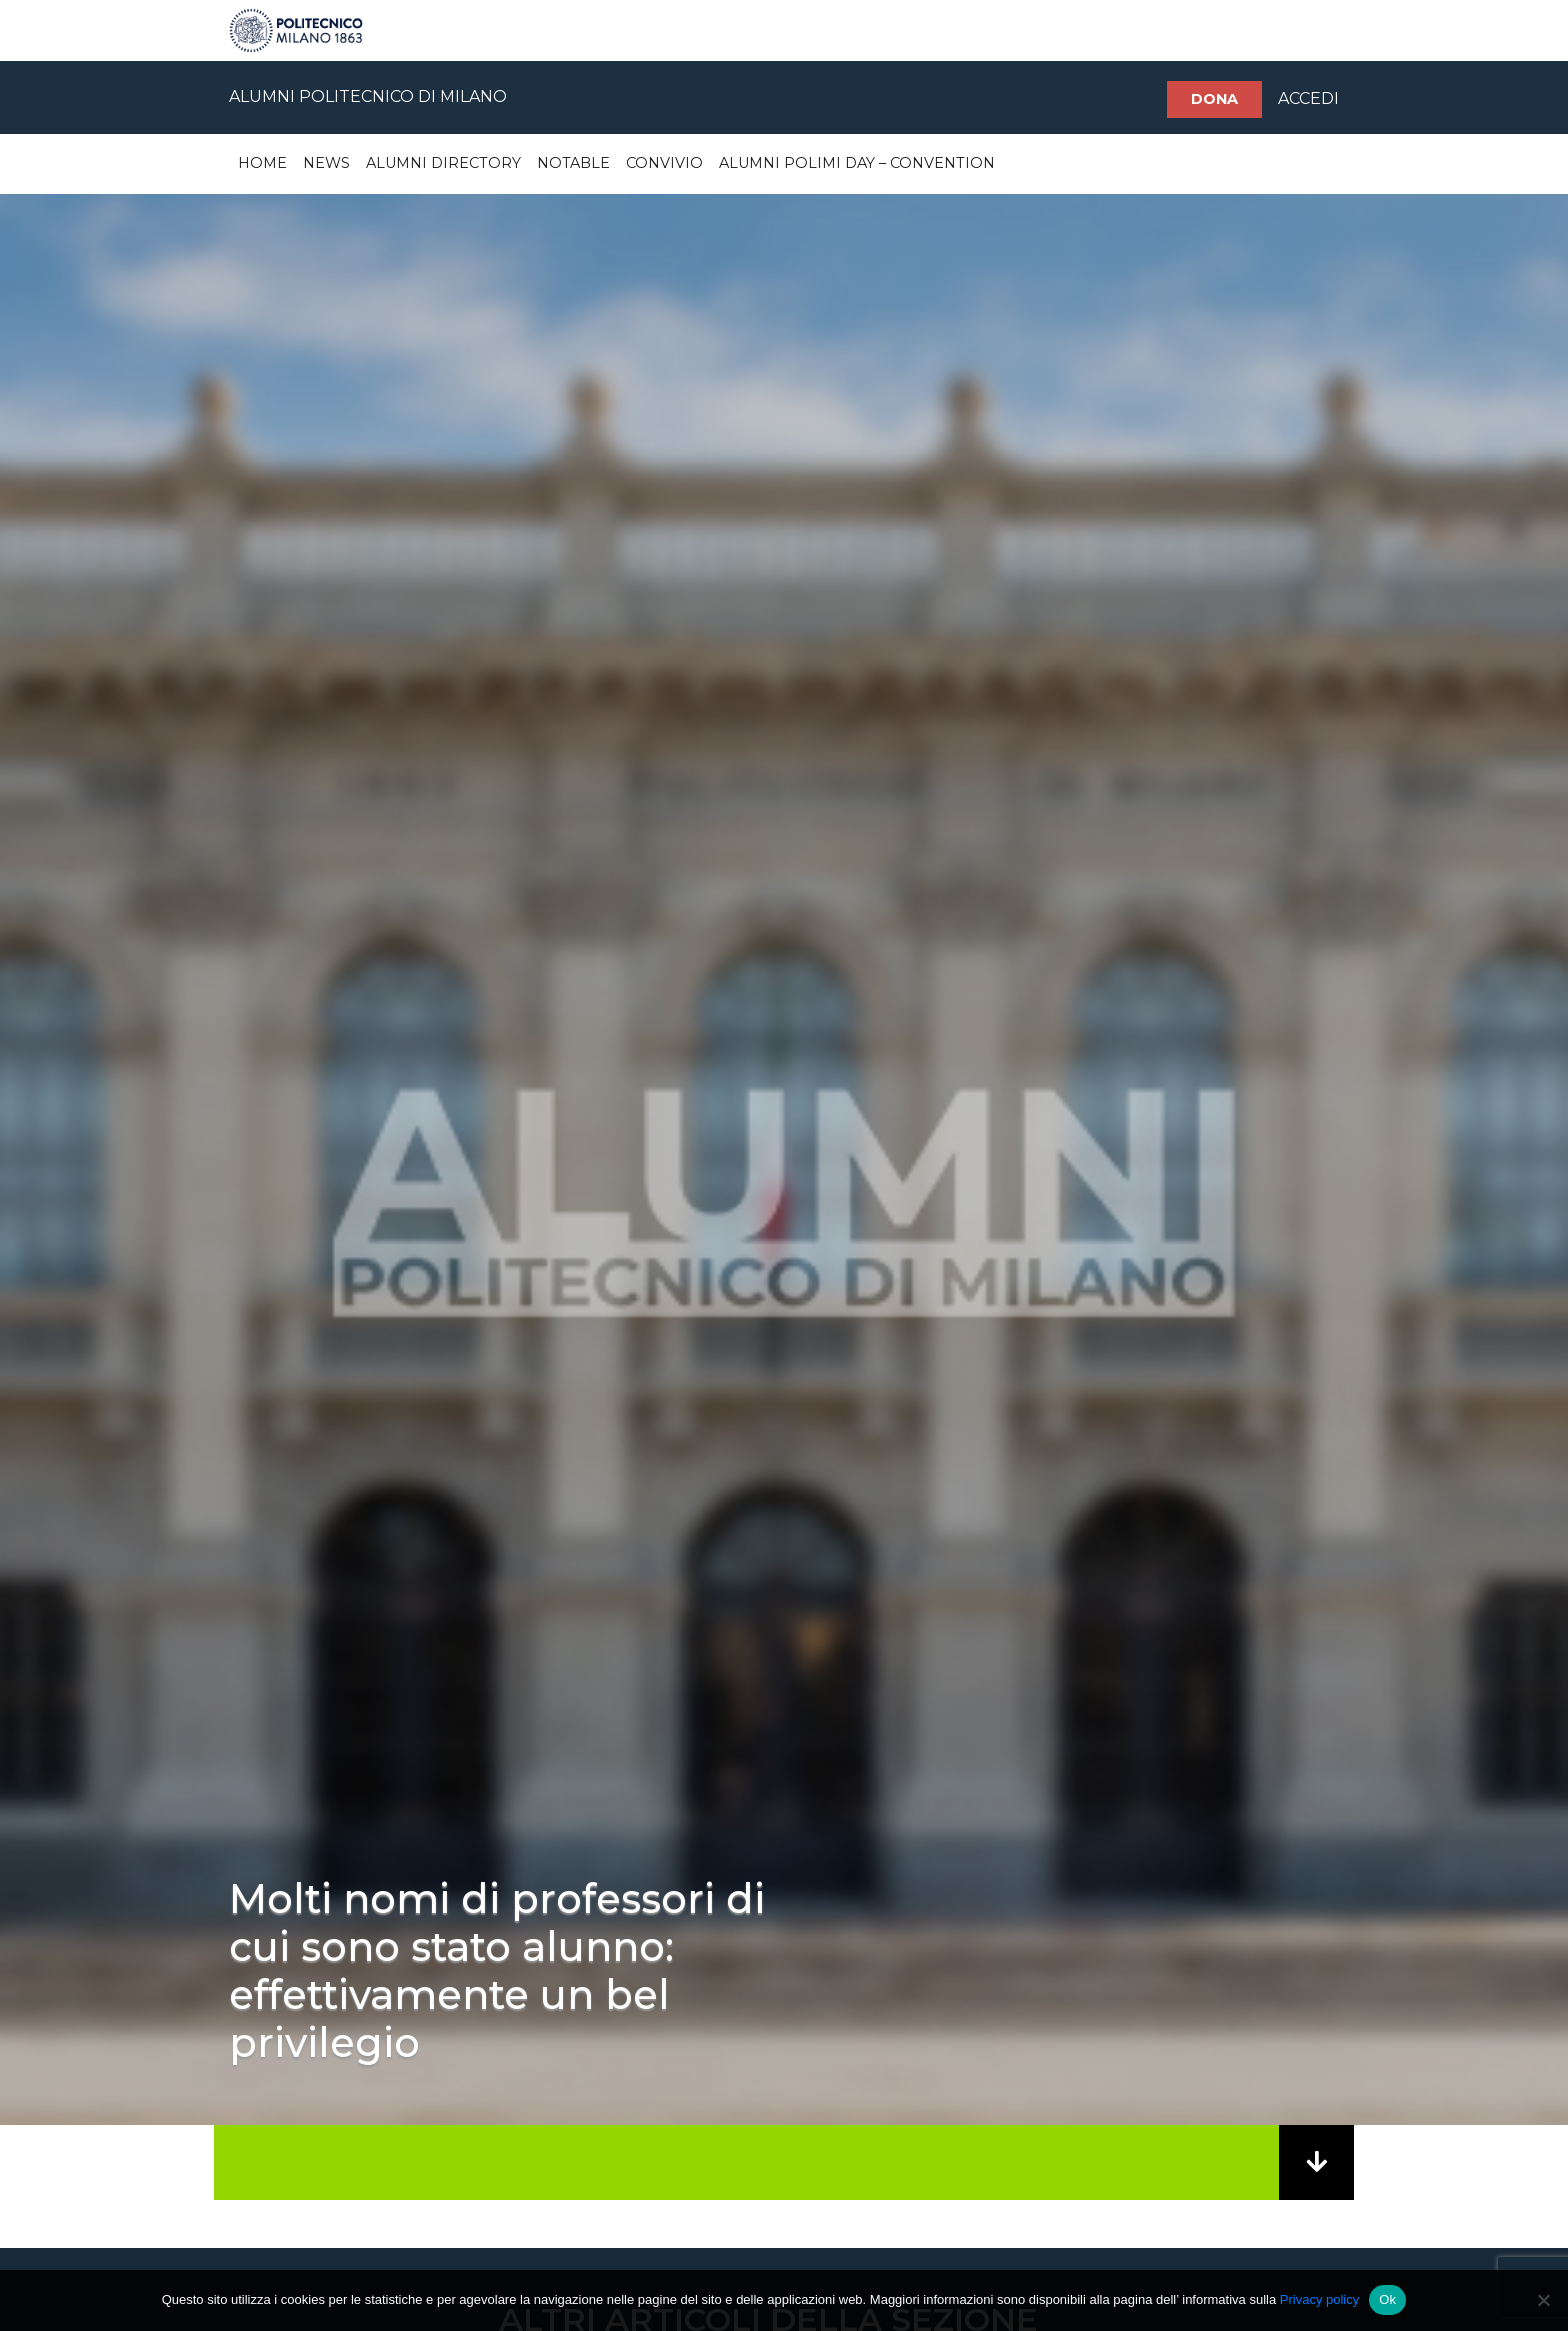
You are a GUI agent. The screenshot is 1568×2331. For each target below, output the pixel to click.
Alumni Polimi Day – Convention (857, 163)
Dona (1214, 99)
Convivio (664, 163)
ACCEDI (1308, 98)
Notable (573, 163)
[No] (1543, 2300)
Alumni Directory (443, 163)
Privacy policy (1319, 2299)
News (326, 163)
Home (262, 163)
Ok (1387, 2299)
